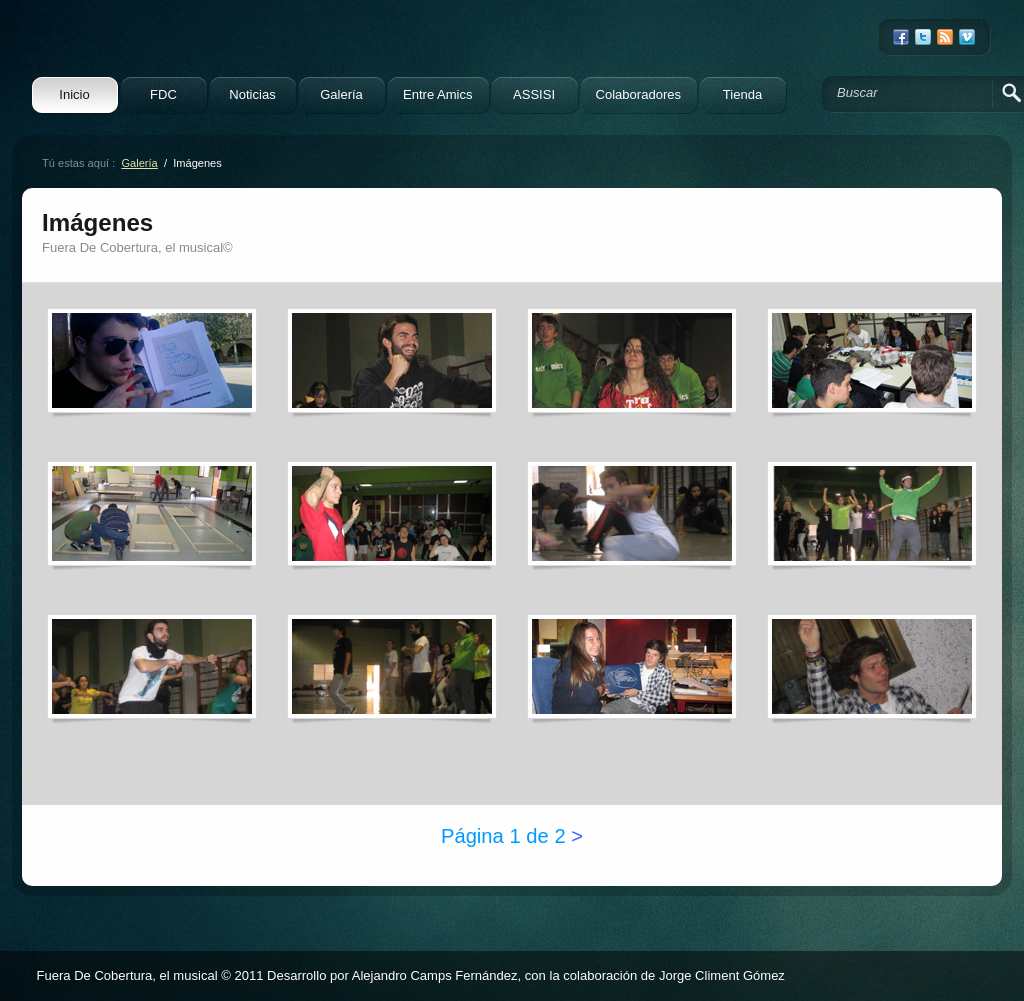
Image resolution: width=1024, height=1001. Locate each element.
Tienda (742, 94)
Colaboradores (638, 94)
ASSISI (534, 94)
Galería (341, 94)
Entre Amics (438, 94)
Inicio (74, 94)
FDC (163, 94)
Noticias (252, 94)
